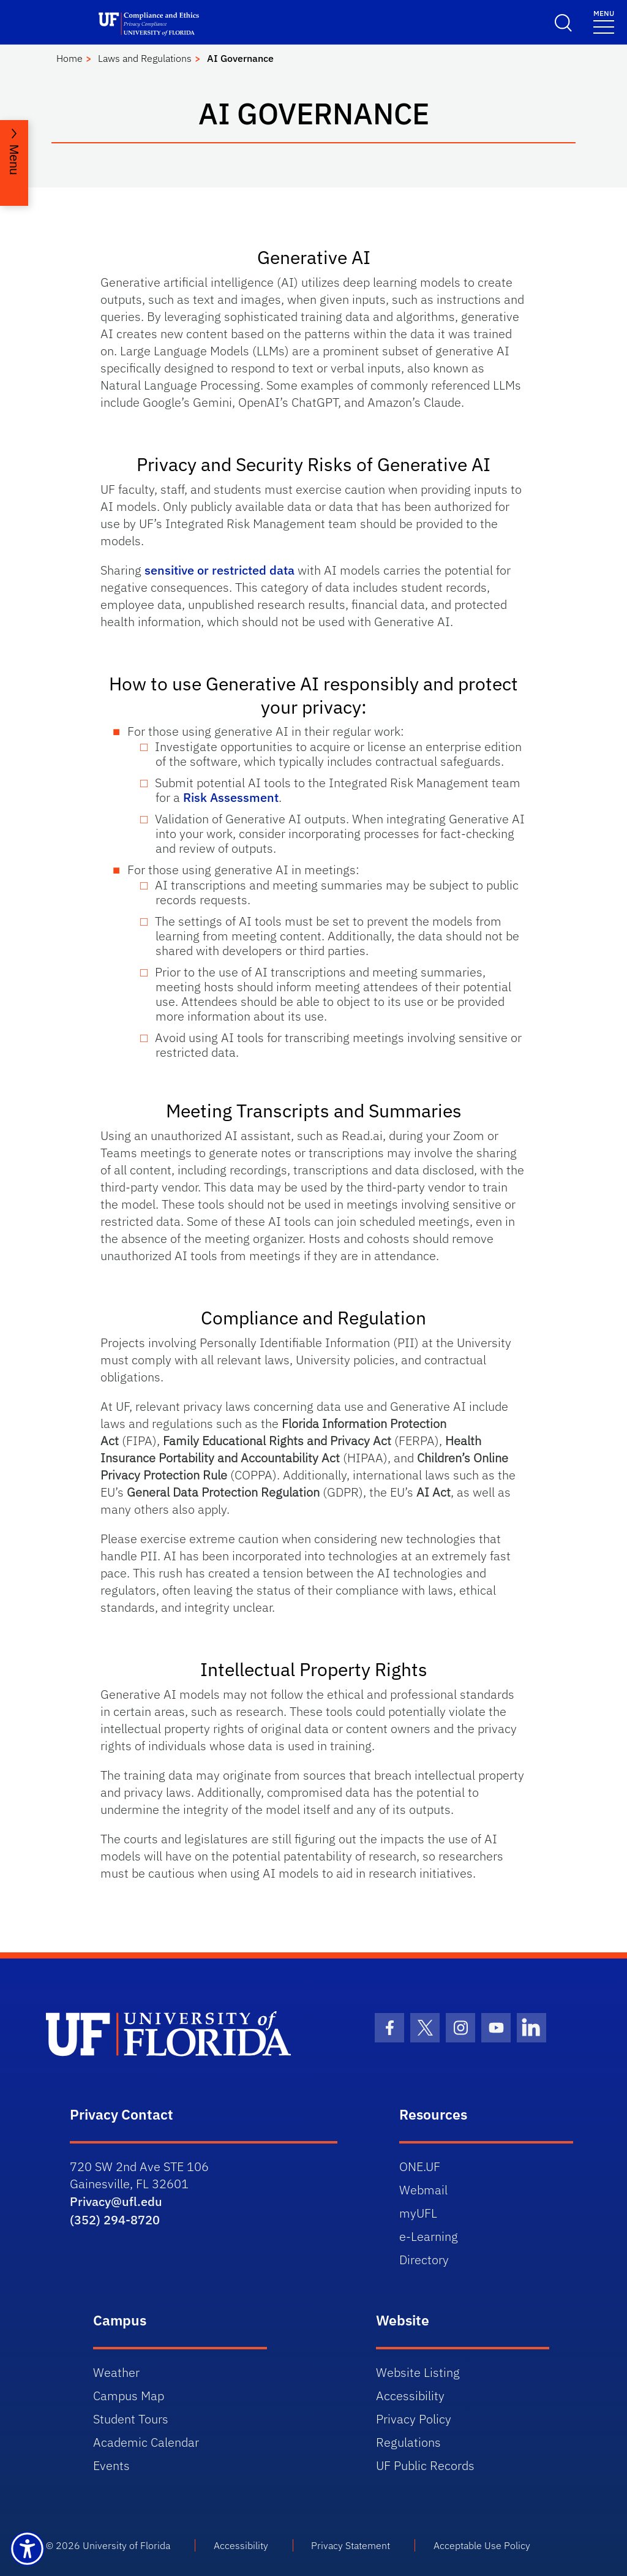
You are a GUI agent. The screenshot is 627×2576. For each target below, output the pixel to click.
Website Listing (418, 2372)
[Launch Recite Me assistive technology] (27, 2548)
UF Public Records (425, 2465)
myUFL (418, 2213)
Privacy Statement (350, 2545)
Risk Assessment (231, 797)
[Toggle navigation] (604, 21)
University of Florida (126, 2545)
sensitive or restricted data (220, 570)
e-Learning (428, 2236)
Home (69, 58)
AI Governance (240, 58)
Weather (116, 2372)
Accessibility (410, 2395)
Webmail (423, 2189)
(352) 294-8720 (115, 2220)
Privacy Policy (413, 2419)
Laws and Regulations (145, 58)
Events (111, 2465)
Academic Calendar (146, 2442)
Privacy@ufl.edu (116, 2201)
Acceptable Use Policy (482, 2545)
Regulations (408, 2442)
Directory (424, 2259)
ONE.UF (419, 2166)
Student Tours (130, 2419)
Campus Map (128, 2395)
